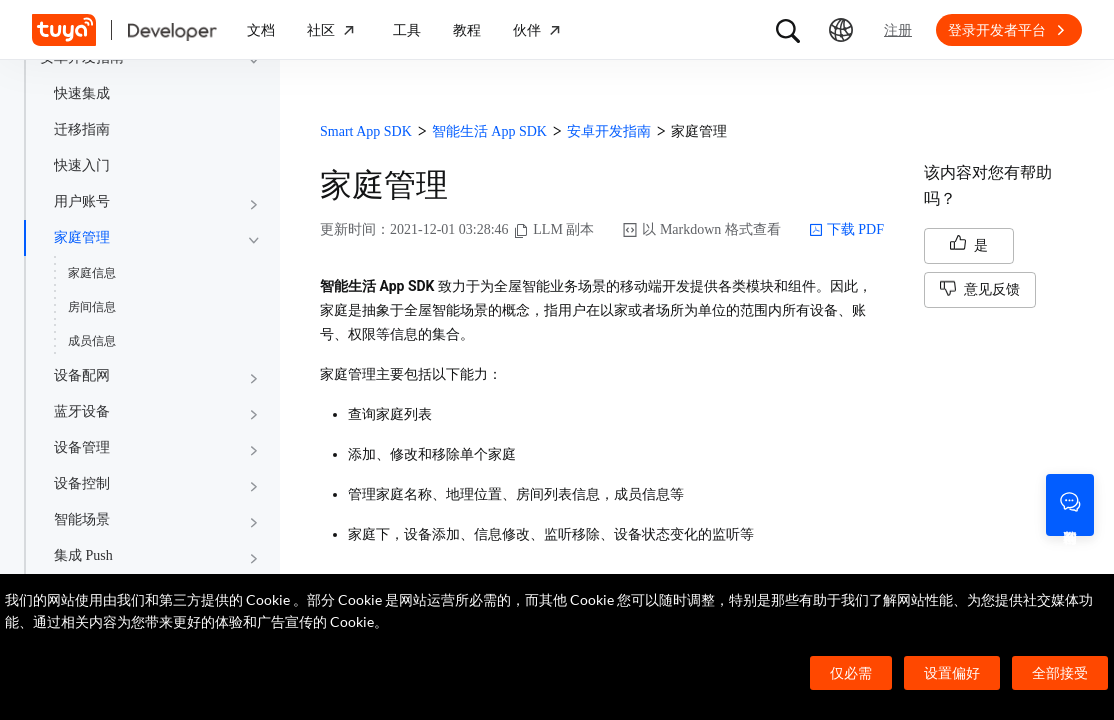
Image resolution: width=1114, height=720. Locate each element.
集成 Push (83, 555)
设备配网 (82, 375)
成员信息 (92, 341)
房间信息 (92, 307)
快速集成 (82, 93)
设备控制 (82, 483)
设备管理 (82, 447)
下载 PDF (846, 230)
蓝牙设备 (82, 411)
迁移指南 (82, 129)
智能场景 (82, 519)
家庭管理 (82, 237)
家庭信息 (92, 273)
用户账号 (82, 201)
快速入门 (82, 165)
